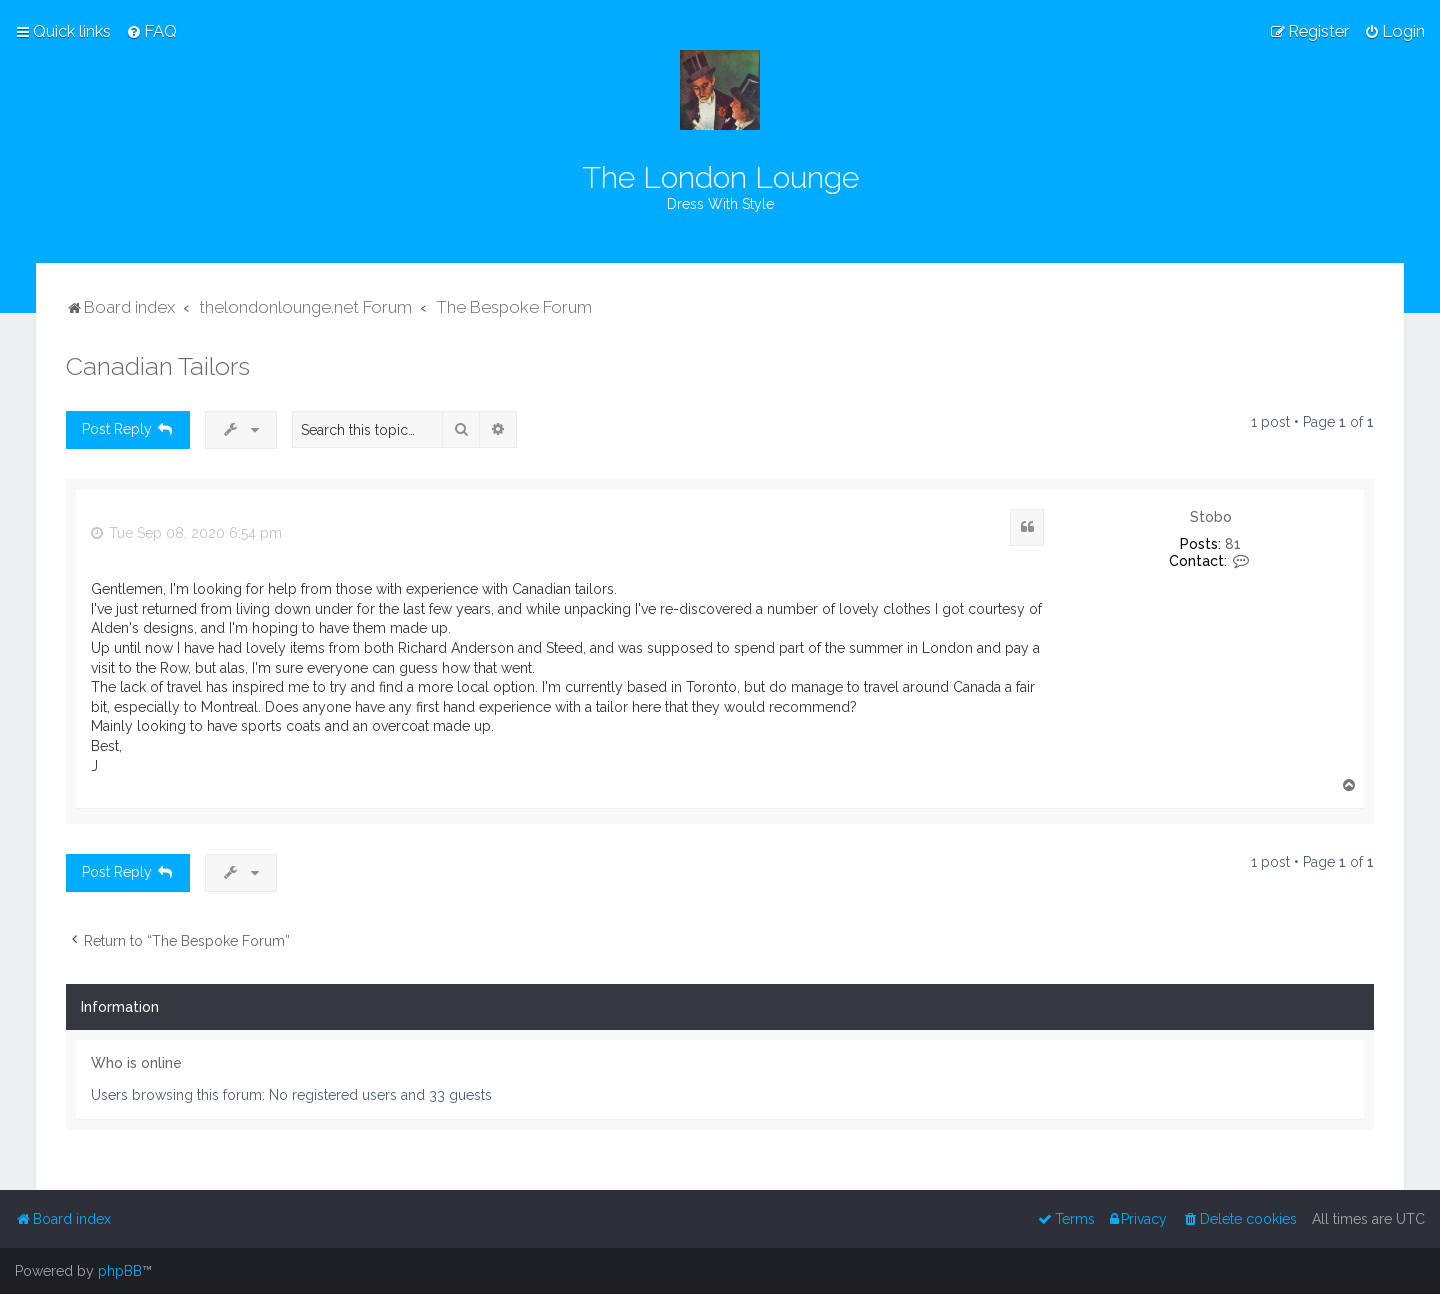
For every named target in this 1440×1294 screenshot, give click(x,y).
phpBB (120, 1271)
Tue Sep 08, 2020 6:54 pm (186, 533)
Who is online (136, 1063)
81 (1233, 544)
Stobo (1211, 517)
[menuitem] (151, 31)
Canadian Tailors (158, 366)
